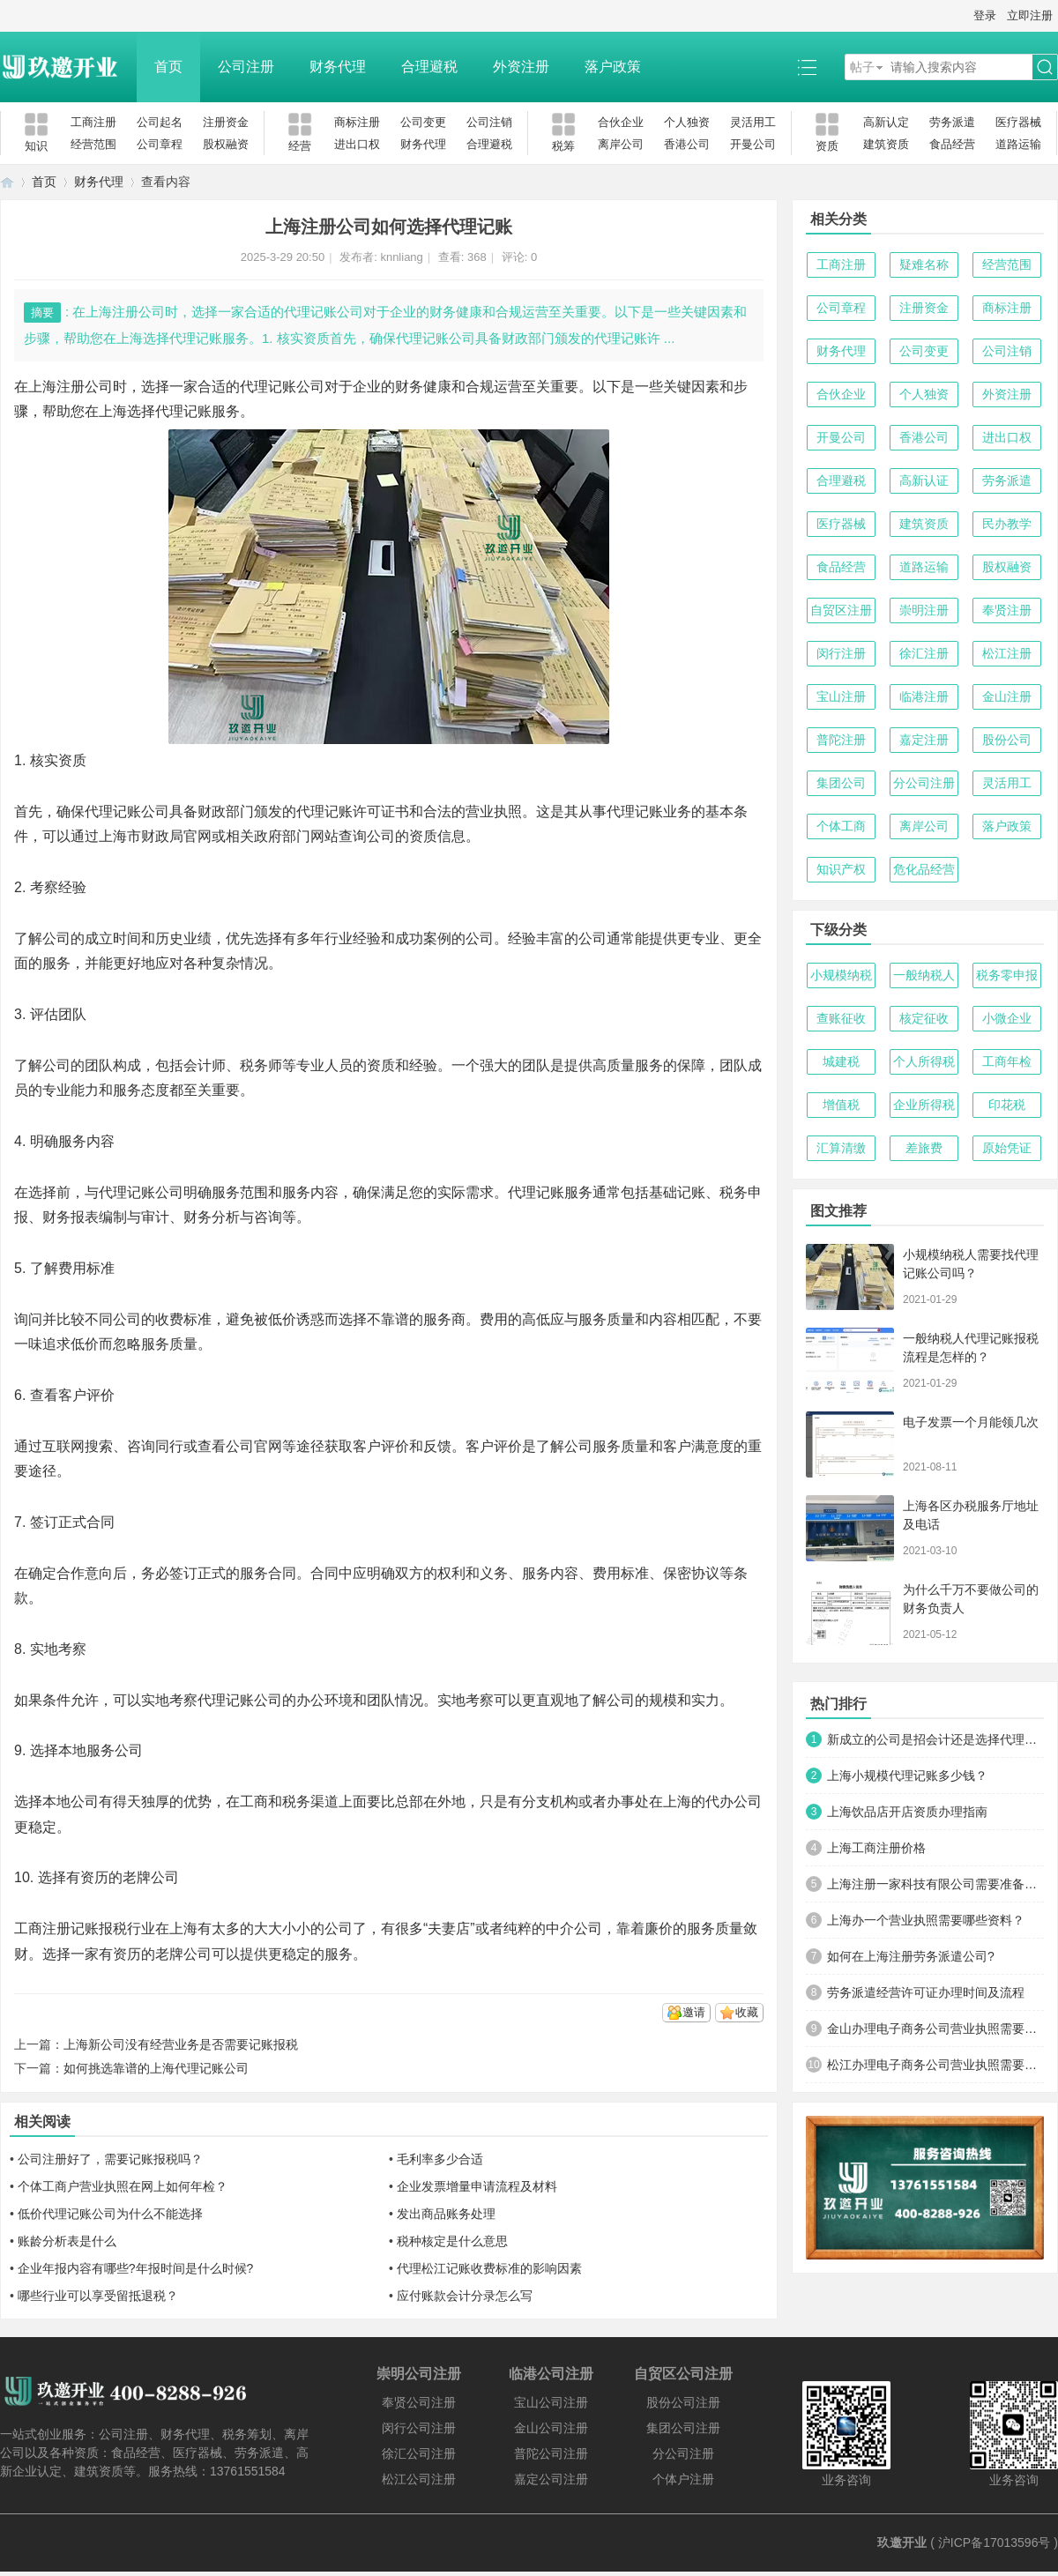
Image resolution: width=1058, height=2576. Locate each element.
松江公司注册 (419, 2479)
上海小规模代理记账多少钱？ (907, 1775)
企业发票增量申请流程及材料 (477, 2186)
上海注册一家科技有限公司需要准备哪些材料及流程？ (935, 1884)
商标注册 (357, 122)
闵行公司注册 (419, 2428)
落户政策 (613, 66)
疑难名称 (924, 264)
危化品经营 (924, 869)
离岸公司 (621, 144)
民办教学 (1007, 524)
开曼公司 (753, 144)
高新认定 (886, 122)
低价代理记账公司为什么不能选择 (110, 2214)
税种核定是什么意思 (452, 2241)
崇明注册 (924, 610)
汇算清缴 (841, 1148)
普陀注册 (841, 740)
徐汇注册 (924, 653)
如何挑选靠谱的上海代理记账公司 (156, 2068)
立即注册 (1030, 15)
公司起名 (160, 122)
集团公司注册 (683, 2428)
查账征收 (841, 1018)
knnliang (401, 257)
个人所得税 (924, 1061)
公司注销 (489, 122)
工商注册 (93, 122)
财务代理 (337, 66)
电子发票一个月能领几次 (971, 1422)
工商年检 (1007, 1061)
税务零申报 (1007, 975)
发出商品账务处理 (446, 2214)
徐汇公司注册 (419, 2453)
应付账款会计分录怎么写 (465, 2296)
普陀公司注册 (551, 2453)
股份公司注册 (683, 2402)
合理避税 (429, 66)
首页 (168, 66)
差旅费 (924, 1148)
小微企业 (1007, 1018)
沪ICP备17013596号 (994, 2542)
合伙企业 (621, 122)
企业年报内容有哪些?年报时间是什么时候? (136, 2268)
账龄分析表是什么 (67, 2241)
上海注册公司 (70, 386)
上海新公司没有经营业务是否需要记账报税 (180, 2044)
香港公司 (687, 144)
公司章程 (160, 144)
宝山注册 (841, 696)
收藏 (746, 2012)
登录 (984, 15)
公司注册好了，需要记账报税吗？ (110, 2159)
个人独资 (687, 122)
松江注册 (1007, 653)
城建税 (841, 1061)
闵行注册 (841, 653)
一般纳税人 (924, 975)
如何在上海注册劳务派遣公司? (911, 1956)
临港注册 (924, 696)
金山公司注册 (551, 2428)
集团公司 (841, 783)
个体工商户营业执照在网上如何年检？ (122, 2186)
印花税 (1006, 1105)
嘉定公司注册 (551, 2479)
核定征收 (924, 1018)
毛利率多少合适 (440, 2159)
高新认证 (924, 480)
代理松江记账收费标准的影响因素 (489, 2268)
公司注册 (246, 66)
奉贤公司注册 (419, 2402)
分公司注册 (924, 783)
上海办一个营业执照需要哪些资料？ (925, 1920)
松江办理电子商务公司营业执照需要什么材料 (935, 2065)
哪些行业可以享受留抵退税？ (98, 2296)
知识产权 (841, 869)
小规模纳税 (841, 975)
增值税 (841, 1105)
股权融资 (226, 144)
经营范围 (93, 144)
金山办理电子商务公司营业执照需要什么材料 (935, 2028)
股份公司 (1007, 740)
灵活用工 (753, 122)
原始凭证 (1007, 1148)
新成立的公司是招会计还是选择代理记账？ (935, 1739)
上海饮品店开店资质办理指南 (907, 1812)
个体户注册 (683, 2479)
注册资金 (226, 122)
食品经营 (952, 144)
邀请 (693, 2012)
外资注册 (521, 66)
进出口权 (357, 144)
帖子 (862, 67)
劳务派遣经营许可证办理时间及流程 (925, 1992)
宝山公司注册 (551, 2402)
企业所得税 (924, 1105)
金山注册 (1007, 696)
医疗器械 (1018, 122)
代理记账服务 (197, 411)
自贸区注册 (841, 610)
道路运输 (1018, 144)
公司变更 (423, 122)
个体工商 (841, 826)
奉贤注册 (1007, 610)
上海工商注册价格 (876, 1848)
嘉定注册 (924, 740)
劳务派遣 (952, 122)
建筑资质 (886, 144)
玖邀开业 (902, 2542)
